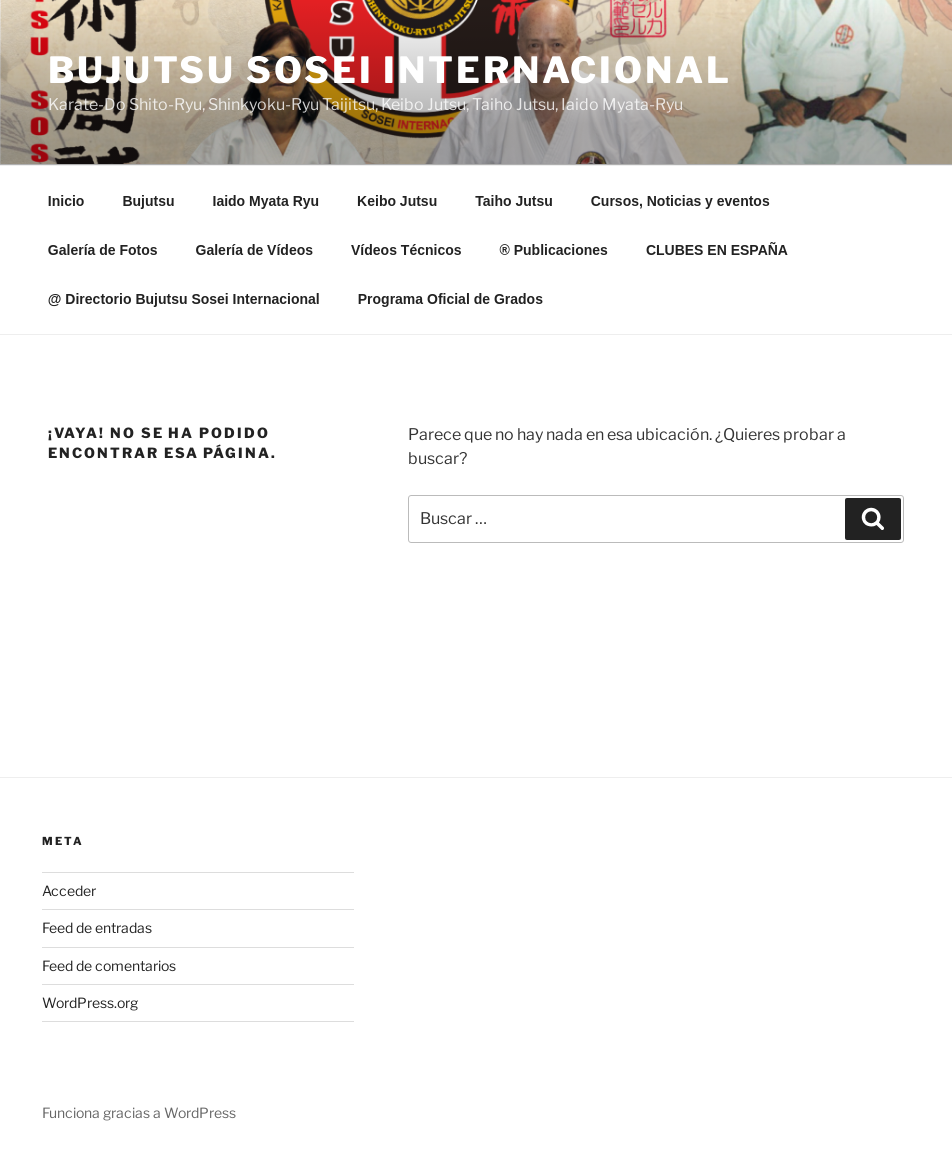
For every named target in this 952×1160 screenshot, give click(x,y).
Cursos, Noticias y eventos (680, 201)
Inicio (66, 201)
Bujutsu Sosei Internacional (390, 70)
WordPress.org (90, 1002)
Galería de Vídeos (255, 250)
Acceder (69, 890)
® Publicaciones (554, 250)
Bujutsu (148, 201)
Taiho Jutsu (514, 201)
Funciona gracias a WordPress (139, 1112)
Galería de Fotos (103, 250)
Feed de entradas (97, 927)
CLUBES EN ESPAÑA (717, 250)
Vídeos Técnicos (406, 250)
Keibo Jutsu (397, 201)
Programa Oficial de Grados (450, 299)
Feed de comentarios (109, 965)
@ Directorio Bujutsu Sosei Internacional (184, 299)
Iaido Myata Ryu (266, 201)
